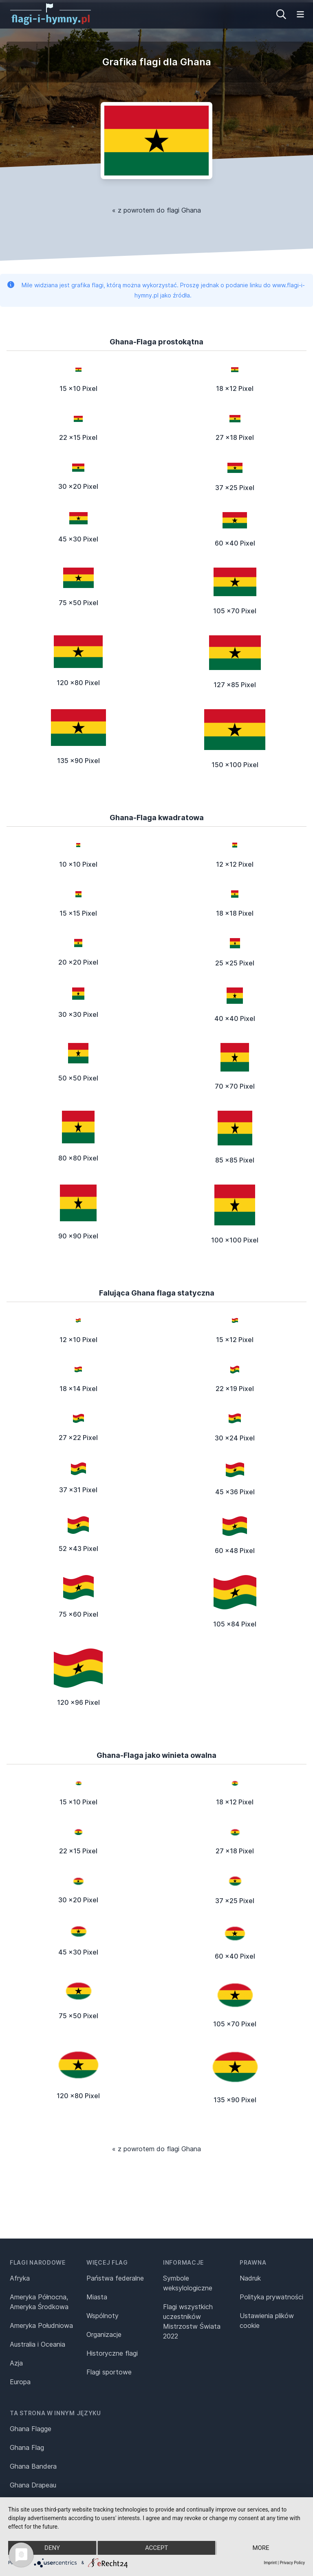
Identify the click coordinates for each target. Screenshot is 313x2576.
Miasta (96, 2297)
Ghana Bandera (33, 2466)
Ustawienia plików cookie (267, 2321)
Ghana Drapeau (33, 2485)
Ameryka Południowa (41, 2325)
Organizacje (103, 2334)
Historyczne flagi (112, 2353)
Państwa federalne (115, 2278)
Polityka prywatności (271, 2297)
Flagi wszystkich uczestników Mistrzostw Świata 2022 (191, 2321)
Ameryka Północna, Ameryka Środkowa (39, 2302)
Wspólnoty (102, 2316)
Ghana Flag (27, 2447)
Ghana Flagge (30, 2429)
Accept (156, 2548)
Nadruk (250, 2278)
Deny (52, 2548)
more (260, 2548)
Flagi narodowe (38, 2262)
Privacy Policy (292, 2562)
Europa (20, 2382)
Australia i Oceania (37, 2344)
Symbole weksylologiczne (187, 2283)
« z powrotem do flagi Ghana (156, 210)
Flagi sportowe (109, 2372)
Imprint (270, 2562)
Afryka (20, 2278)
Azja (16, 2363)
